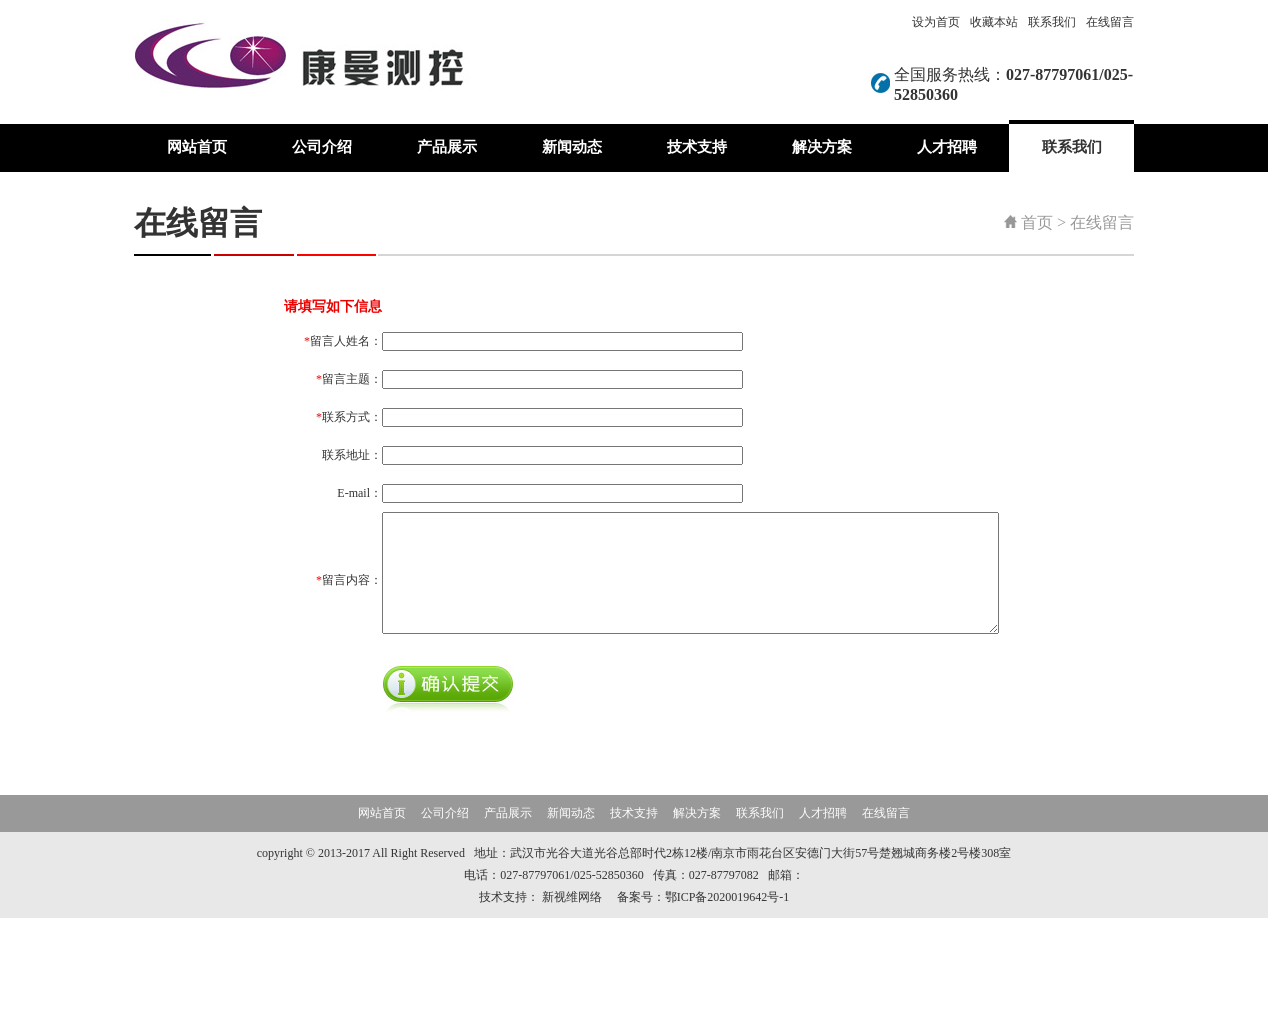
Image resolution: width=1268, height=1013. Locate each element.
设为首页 (936, 22)
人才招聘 (947, 147)
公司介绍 (322, 147)
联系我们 (1052, 22)
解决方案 (822, 147)
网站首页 (197, 147)
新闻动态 (572, 147)
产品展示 (447, 147)
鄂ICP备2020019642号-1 (727, 992)
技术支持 (697, 147)
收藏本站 (994, 22)
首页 (1037, 222)
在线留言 (1110, 22)
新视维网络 (572, 992)
